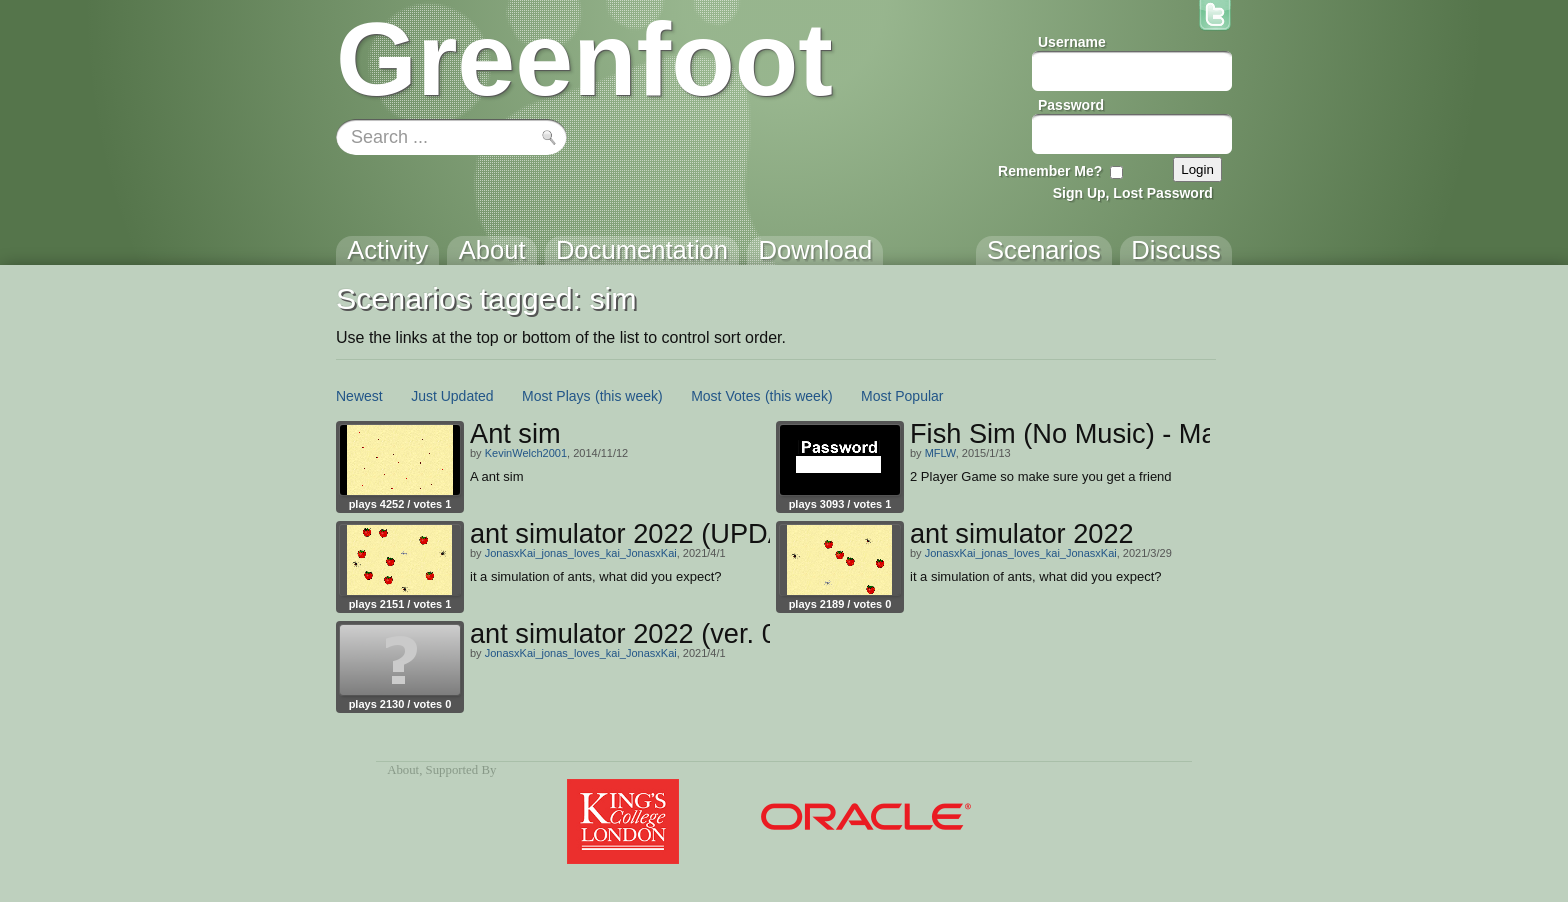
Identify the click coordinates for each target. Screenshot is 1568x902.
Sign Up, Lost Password (1133, 193)
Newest (359, 396)
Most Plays (556, 396)
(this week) (629, 396)
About (403, 770)
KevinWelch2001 (526, 453)
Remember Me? (1050, 171)
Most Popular (902, 396)
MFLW (940, 453)
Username (1072, 42)
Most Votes (725, 396)
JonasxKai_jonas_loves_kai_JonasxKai (581, 553)
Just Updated (452, 396)
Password (1071, 105)
